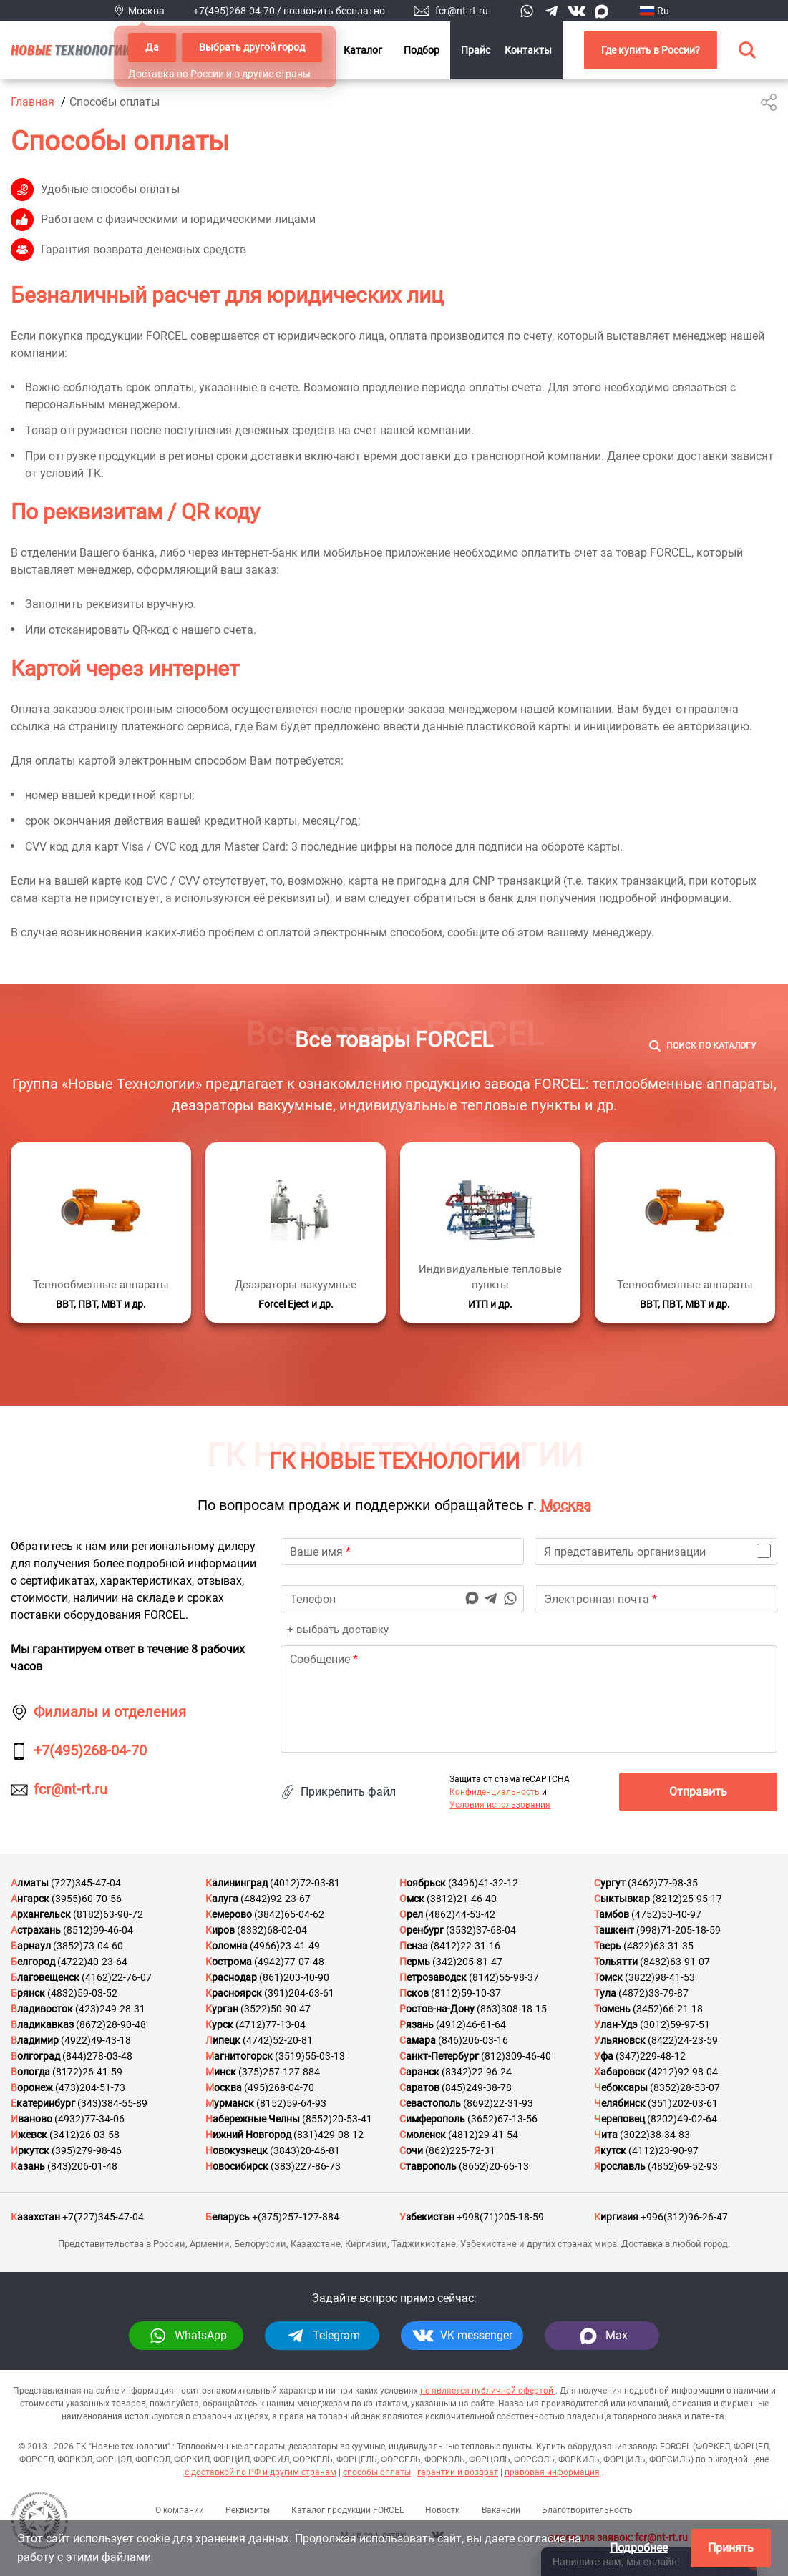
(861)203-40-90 (294, 1977)
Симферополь (432, 2119)
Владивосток (42, 2008)
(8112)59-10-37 (466, 1993)
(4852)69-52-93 (683, 2166)
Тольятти (616, 1961)
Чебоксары (621, 2087)
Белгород (33, 1961)
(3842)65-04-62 (289, 1914)
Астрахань (36, 1930)
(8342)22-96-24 (477, 2071)
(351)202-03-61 (683, 2103)
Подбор (421, 50)
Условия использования (499, 1805)
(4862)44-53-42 (460, 1914)
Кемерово (228, 1914)
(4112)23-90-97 (663, 2150)
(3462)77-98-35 (663, 1883)
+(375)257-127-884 (295, 2217)
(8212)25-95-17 (687, 1898)
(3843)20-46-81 (305, 2150)
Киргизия (616, 2217)
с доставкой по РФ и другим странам (260, 2472)
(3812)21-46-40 (462, 1898)
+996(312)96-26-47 (684, 2217)
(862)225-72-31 (460, 2150)
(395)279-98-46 (87, 2150)
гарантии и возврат (457, 2472)
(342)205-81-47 (467, 1961)
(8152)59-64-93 (291, 2103)
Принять (731, 2548)
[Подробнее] (101, 1232)
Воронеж (32, 2087)
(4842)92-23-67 (275, 1898)
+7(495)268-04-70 (234, 10)
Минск (220, 2071)
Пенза (413, 1945)
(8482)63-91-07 (675, 1961)
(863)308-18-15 (512, 2008)
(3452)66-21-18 (668, 2008)
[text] (529, 1699)
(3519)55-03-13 (310, 2056)
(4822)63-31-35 (658, 1945)
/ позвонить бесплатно (331, 10)
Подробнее (639, 2548)
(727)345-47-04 (86, 1883)
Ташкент (614, 1930)
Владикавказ (42, 2024)
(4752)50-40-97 (666, 1914)
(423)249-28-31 (110, 2008)
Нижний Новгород (248, 2134)
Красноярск (233, 1993)
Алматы (30, 1883)
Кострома (228, 1961)
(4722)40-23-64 (92, 1961)
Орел (411, 1914)
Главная (32, 102)
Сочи (411, 2150)
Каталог (363, 50)
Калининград (236, 1883)
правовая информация (552, 2472)
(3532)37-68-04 (481, 1930)
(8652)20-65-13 (494, 2166)
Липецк (222, 2040)
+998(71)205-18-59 (500, 2217)
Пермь (414, 1961)
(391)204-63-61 (299, 1993)
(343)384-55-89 (112, 2103)
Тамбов (611, 1914)
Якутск (610, 2150)
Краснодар (231, 1977)
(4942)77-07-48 (289, 1961)
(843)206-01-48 (82, 2166)
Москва (565, 1505)
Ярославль (620, 2166)
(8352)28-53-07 (685, 2087)
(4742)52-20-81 (278, 2040)
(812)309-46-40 (516, 2056)
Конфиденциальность (494, 1792)
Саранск (419, 2071)
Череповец (619, 2119)
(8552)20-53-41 (337, 2119)
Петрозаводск (433, 1977)
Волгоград (35, 2056)
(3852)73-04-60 (88, 1945)
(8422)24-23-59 (683, 2040)
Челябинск (620, 2103)
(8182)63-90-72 (108, 1914)
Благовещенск (45, 1977)
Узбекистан (426, 2217)
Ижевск (29, 2134)
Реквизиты (247, 2510)
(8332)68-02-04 (272, 1930)
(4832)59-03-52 (82, 1993)
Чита (606, 2134)
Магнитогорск (239, 2056)
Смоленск (422, 2134)
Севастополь (430, 2103)
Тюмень (612, 2008)
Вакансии (501, 2510)
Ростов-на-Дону (437, 2008)
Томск (608, 1977)
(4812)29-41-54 (483, 2134)
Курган (221, 2008)
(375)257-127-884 (279, 2071)
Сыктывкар (622, 1898)
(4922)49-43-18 (96, 2040)
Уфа (603, 2056)
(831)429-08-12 (328, 2134)
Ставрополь (428, 2166)
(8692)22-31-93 (498, 2103)
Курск (219, 2024)
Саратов (419, 2087)
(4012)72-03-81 (305, 1883)
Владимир (35, 2040)
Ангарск (30, 1898)
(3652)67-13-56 (502, 2119)
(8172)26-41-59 (87, 2071)
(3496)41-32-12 (483, 1883)
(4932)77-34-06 (89, 2119)
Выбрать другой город (252, 47)
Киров (220, 1930)
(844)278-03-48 (97, 2056)
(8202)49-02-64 (682, 2119)
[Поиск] (703, 1045)
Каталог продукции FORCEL (347, 2510)
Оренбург (421, 1930)
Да (152, 47)
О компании (179, 2510)
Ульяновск (620, 2040)
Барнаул (31, 1945)
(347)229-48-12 (651, 2056)
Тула (605, 1993)
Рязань (416, 2024)
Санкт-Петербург (439, 2056)
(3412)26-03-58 (84, 2134)
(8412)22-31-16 (465, 1945)
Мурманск (229, 2103)
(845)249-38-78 (477, 2087)
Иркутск (30, 2150)
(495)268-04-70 (279, 2087)
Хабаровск (620, 2071)
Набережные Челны (252, 2119)
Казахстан (35, 2217)
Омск (411, 1898)
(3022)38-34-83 (655, 2134)
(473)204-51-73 (90, 2087)
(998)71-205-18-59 (678, 1930)
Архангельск (41, 1914)
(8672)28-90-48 (111, 2024)
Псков (414, 1993)
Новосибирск (236, 2166)
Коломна (226, 1945)
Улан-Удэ (616, 2024)
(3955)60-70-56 (87, 1898)
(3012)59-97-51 (675, 2024)
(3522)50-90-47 (275, 2008)
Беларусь (227, 2217)
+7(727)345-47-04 (103, 2217)
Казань (28, 2166)
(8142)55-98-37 (504, 1977)
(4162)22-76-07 (117, 1977)
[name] (402, 1551)
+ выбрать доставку (336, 1629)
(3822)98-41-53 (660, 1977)
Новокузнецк (236, 2150)
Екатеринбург (43, 2103)
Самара (417, 2040)
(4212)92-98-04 (683, 2071)
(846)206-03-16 (473, 2040)
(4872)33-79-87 (653, 1993)
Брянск (28, 1993)
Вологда (30, 2071)
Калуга (221, 1898)
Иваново (31, 2119)
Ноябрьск (422, 1883)
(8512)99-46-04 (98, 1930)
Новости (442, 2510)
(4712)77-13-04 (270, 2024)
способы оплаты (377, 2472)
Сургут (610, 1883)
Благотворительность (587, 2510)
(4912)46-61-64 (471, 2024)
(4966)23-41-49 (285, 1945)
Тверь (607, 1945)
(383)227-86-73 (306, 2166)
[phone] (402, 1598)
